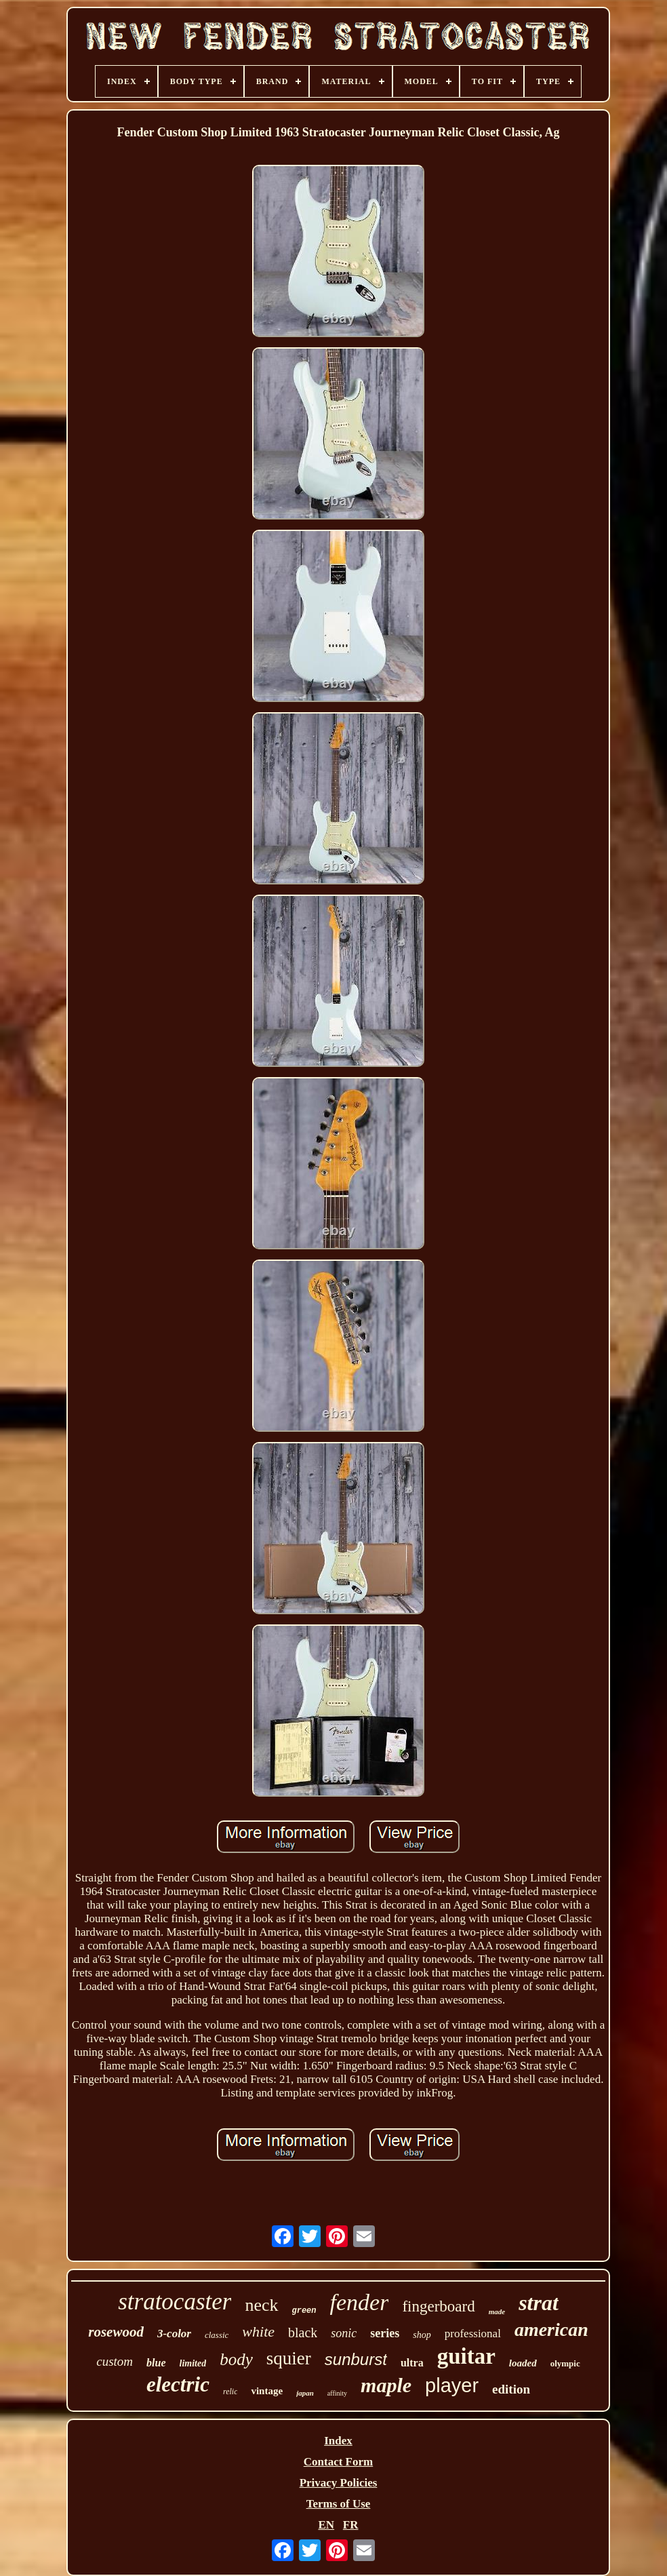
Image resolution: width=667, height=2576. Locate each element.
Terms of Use (338, 2503)
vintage (267, 2390)
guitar (466, 2356)
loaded (523, 2363)
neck (261, 2305)
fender (359, 2302)
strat (539, 2302)
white (258, 2331)
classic (216, 2335)
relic (230, 2391)
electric (177, 2384)
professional (473, 2333)
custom (114, 2361)
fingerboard (438, 2306)
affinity (337, 2393)
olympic (565, 2363)
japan (305, 2393)
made (497, 2311)
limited (193, 2363)
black (302, 2332)
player (452, 2385)
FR (351, 2524)
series (384, 2333)
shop (421, 2335)
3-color (174, 2333)
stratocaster (174, 2301)
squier (288, 2358)
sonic (344, 2333)
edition (511, 2389)
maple (386, 2385)
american (551, 2329)
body (236, 2359)
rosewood (116, 2332)
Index (338, 2440)
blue (155, 2362)
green (304, 2311)
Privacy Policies (339, 2482)
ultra (412, 2362)
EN (326, 2524)
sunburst (356, 2359)
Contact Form (338, 2461)
